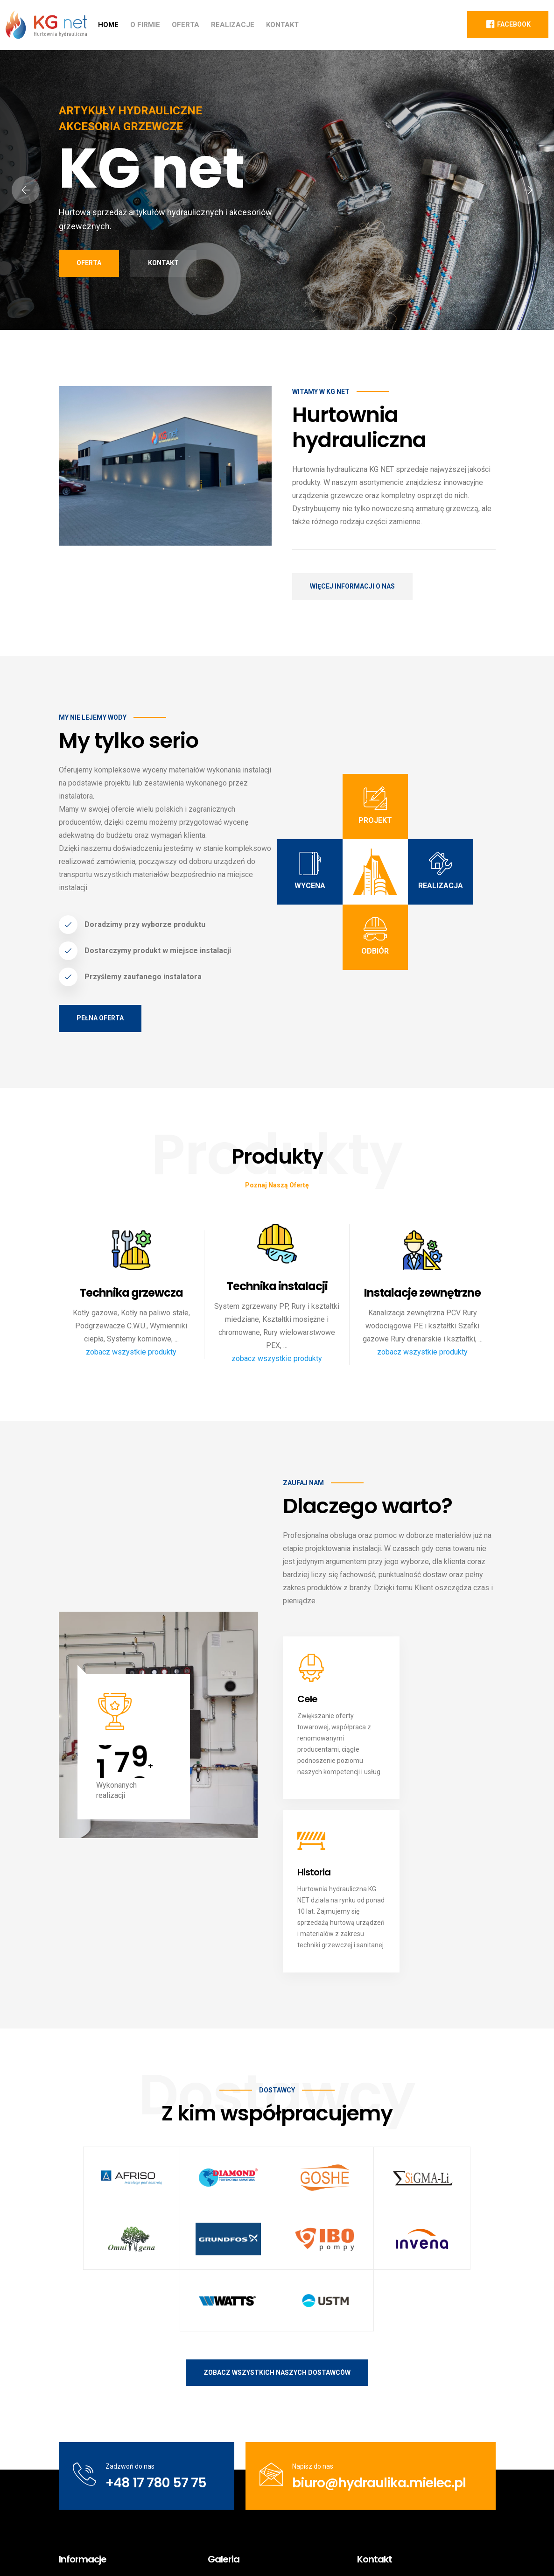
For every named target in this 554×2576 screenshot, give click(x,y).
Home (108, 25)
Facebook (508, 24)
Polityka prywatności (412, 2550)
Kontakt (282, 25)
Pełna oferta (100, 1018)
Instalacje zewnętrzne (422, 1293)
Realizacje (232, 25)
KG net (130, 2550)
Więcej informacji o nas (352, 586)
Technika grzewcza (131, 1293)
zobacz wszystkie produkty (131, 1352)
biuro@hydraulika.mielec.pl (379, 2262)
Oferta (185, 25)
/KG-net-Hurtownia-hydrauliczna (417, 2468)
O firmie (145, 25)
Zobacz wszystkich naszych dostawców (277, 2151)
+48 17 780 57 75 (154, 2262)
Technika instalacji (277, 1286)
